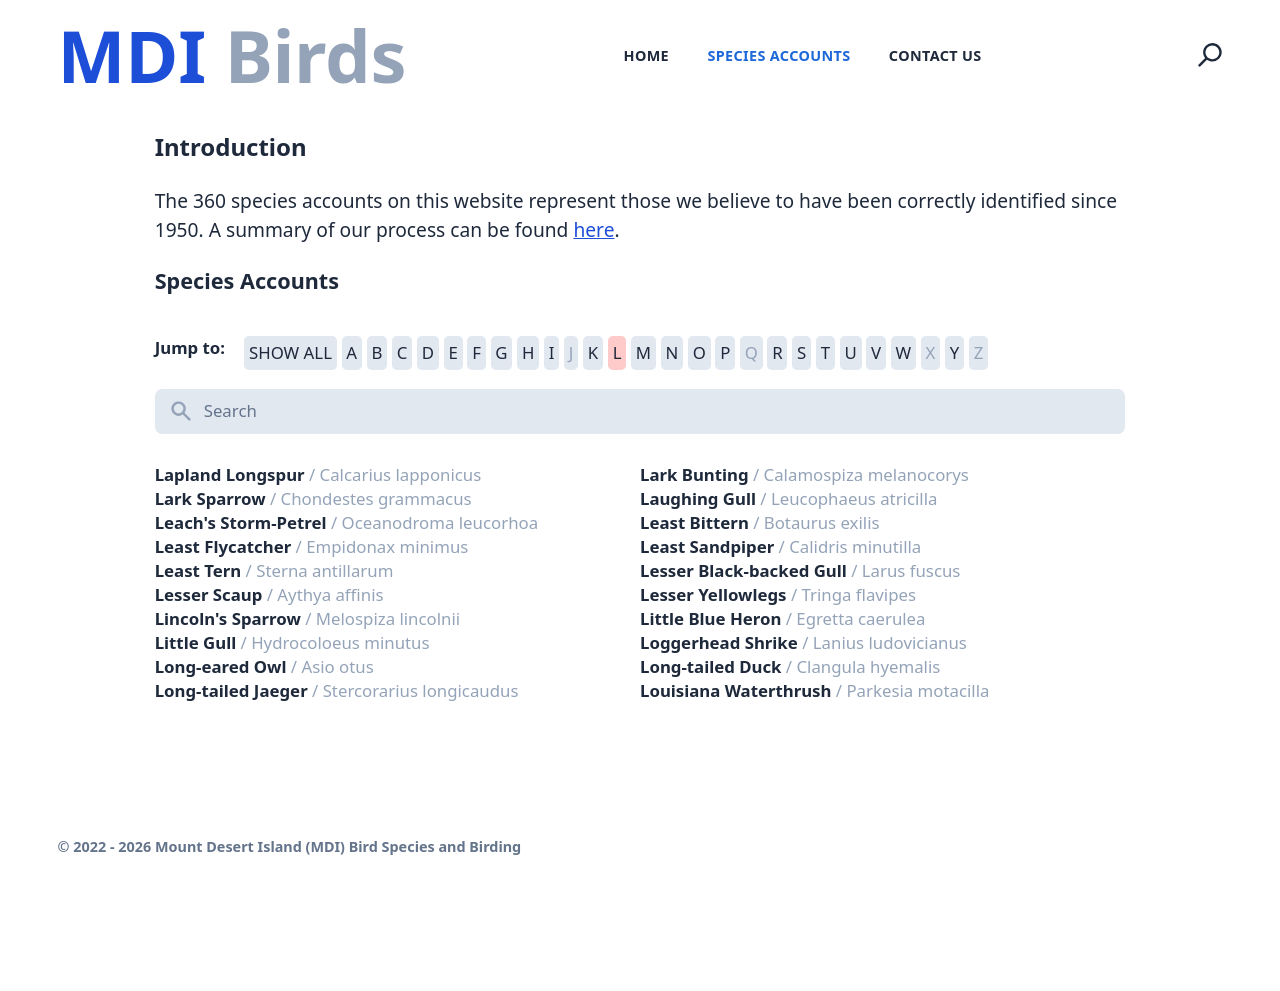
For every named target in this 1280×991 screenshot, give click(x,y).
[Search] (1210, 55)
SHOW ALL (290, 352)
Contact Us (935, 55)
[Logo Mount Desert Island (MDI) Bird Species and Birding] (232, 55)
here (593, 229)
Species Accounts (778, 55)
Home (646, 55)
